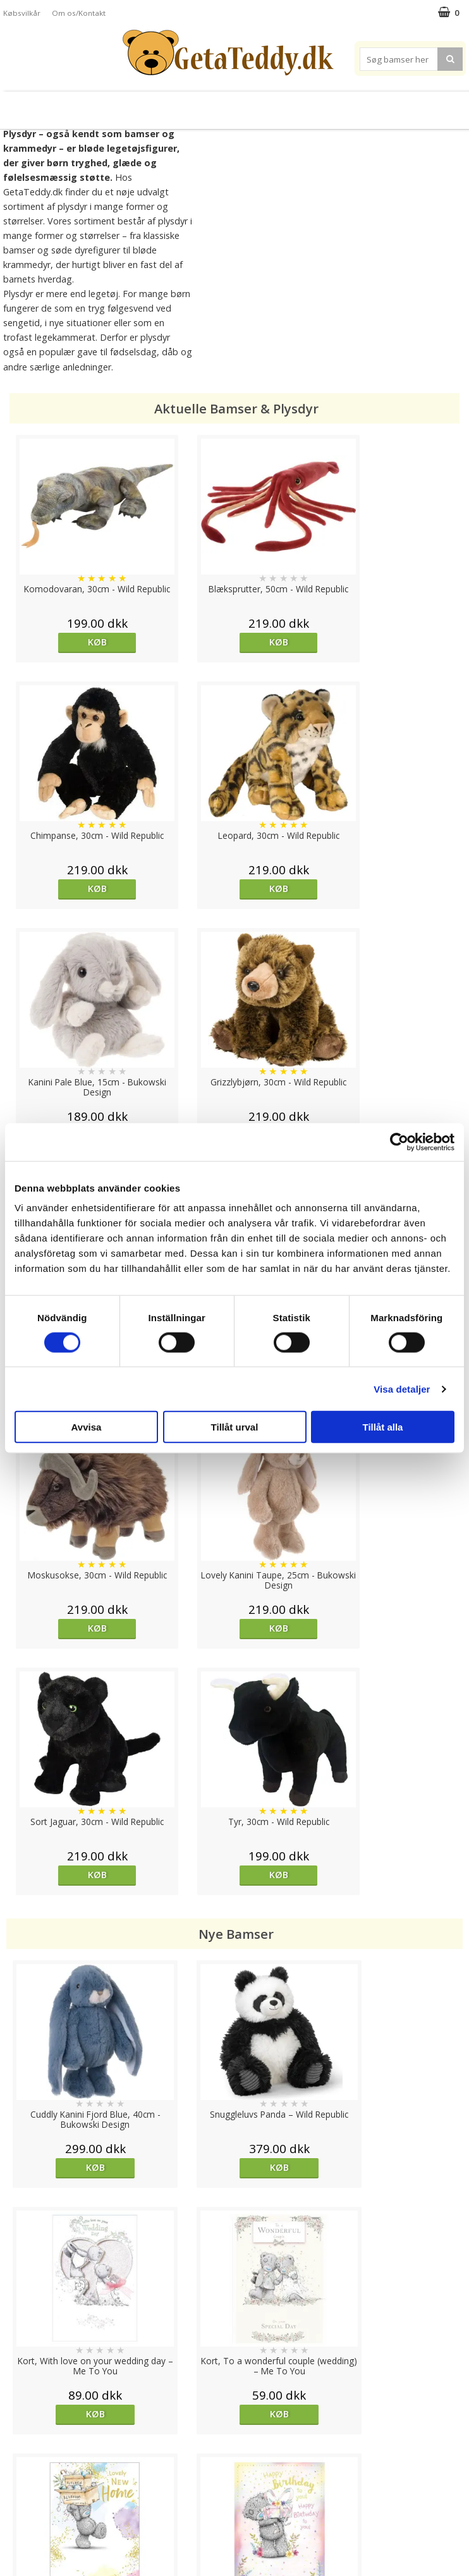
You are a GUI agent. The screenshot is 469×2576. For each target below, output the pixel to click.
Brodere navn (420, 105)
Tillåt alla (383, 1427)
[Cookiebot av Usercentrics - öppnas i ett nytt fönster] (399, 1141)
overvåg (176, 1964)
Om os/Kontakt (79, 13)
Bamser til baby (273, 105)
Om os (17, 2519)
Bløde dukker (142, 105)
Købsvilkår (21, 13)
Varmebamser (202, 105)
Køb (63, 642)
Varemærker (348, 105)
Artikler (17, 2500)
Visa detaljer (402, 1388)
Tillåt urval (235, 1427)
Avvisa (86, 1427)
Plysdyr (88, 105)
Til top (234, 2399)
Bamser (38, 105)
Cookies (19, 2444)
